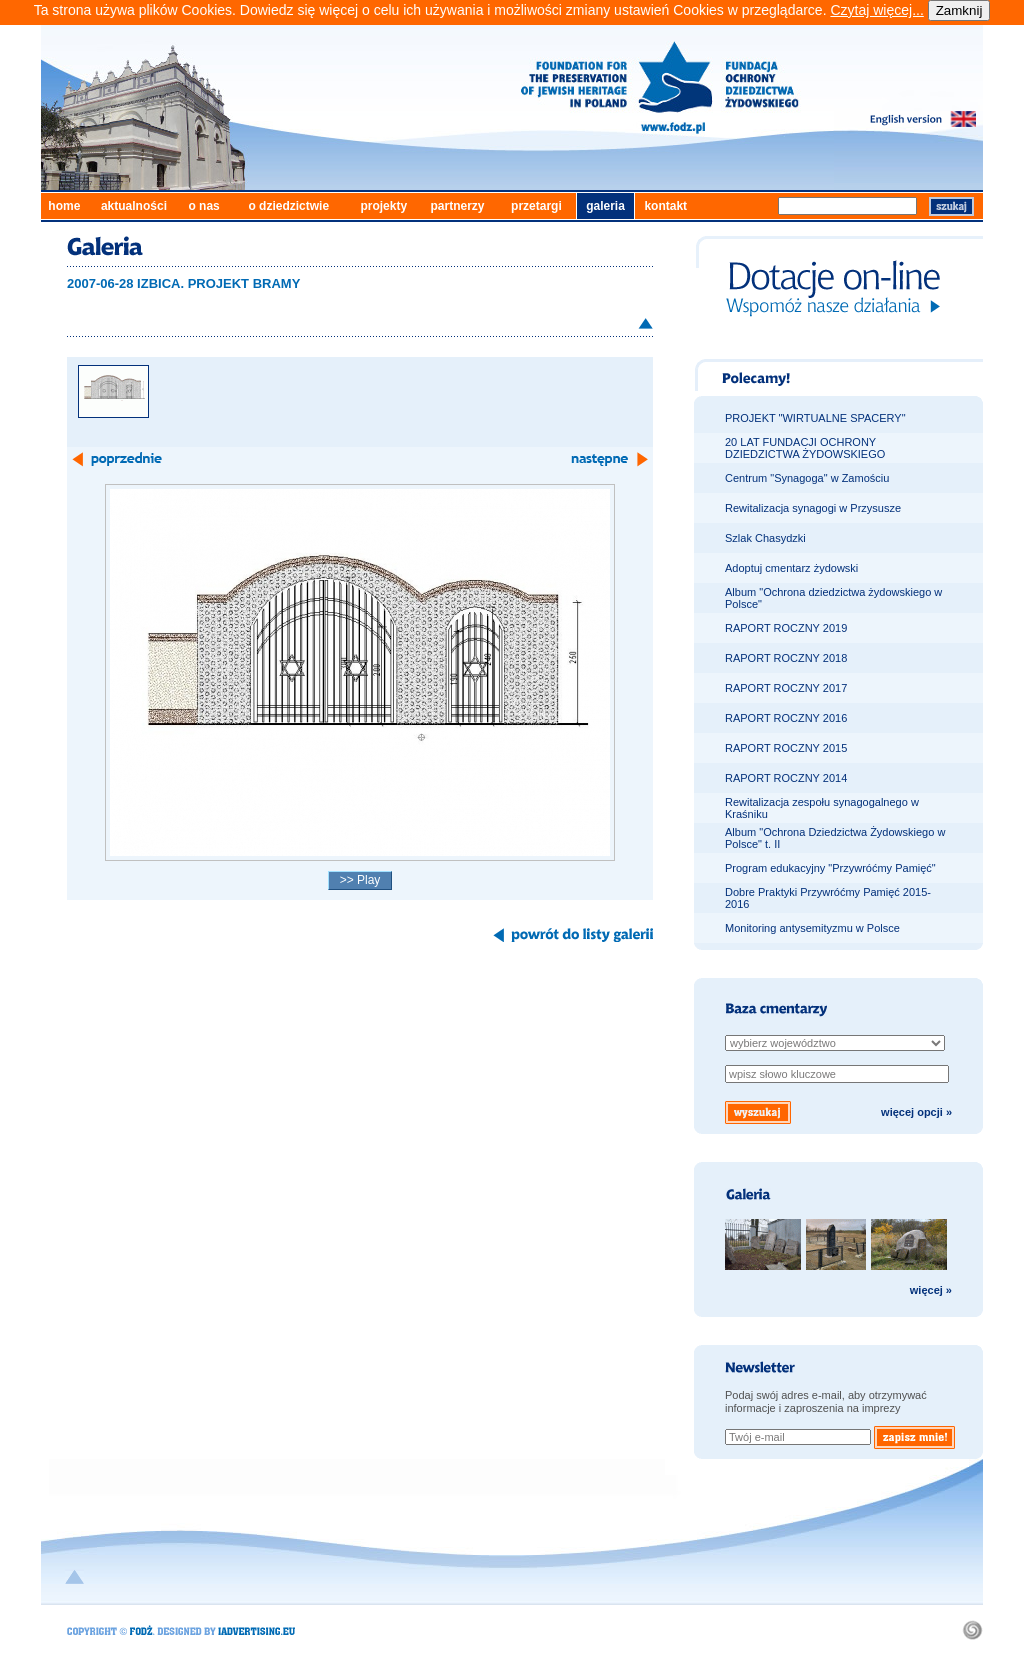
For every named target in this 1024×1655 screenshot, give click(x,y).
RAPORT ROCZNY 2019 (786, 628)
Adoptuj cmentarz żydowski (791, 568)
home (64, 206)
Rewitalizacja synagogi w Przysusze (813, 508)
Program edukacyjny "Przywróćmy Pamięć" (830, 868)
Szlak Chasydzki (765, 538)
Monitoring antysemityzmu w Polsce (812, 928)
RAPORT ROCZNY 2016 (786, 718)
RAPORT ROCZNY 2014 (786, 778)
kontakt (665, 206)
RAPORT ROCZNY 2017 (786, 688)
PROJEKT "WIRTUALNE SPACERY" (815, 418)
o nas (203, 206)
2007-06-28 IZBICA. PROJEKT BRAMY (183, 283)
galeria (605, 206)
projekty (383, 206)
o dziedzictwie (288, 206)
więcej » (931, 1290)
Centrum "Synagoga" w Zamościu (807, 478)
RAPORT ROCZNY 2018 (786, 658)
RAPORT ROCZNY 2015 (786, 748)
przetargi (536, 206)
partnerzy (458, 206)
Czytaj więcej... (876, 10)
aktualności (134, 206)
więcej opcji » (916, 1112)
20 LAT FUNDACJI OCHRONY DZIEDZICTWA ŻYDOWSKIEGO (805, 448)
